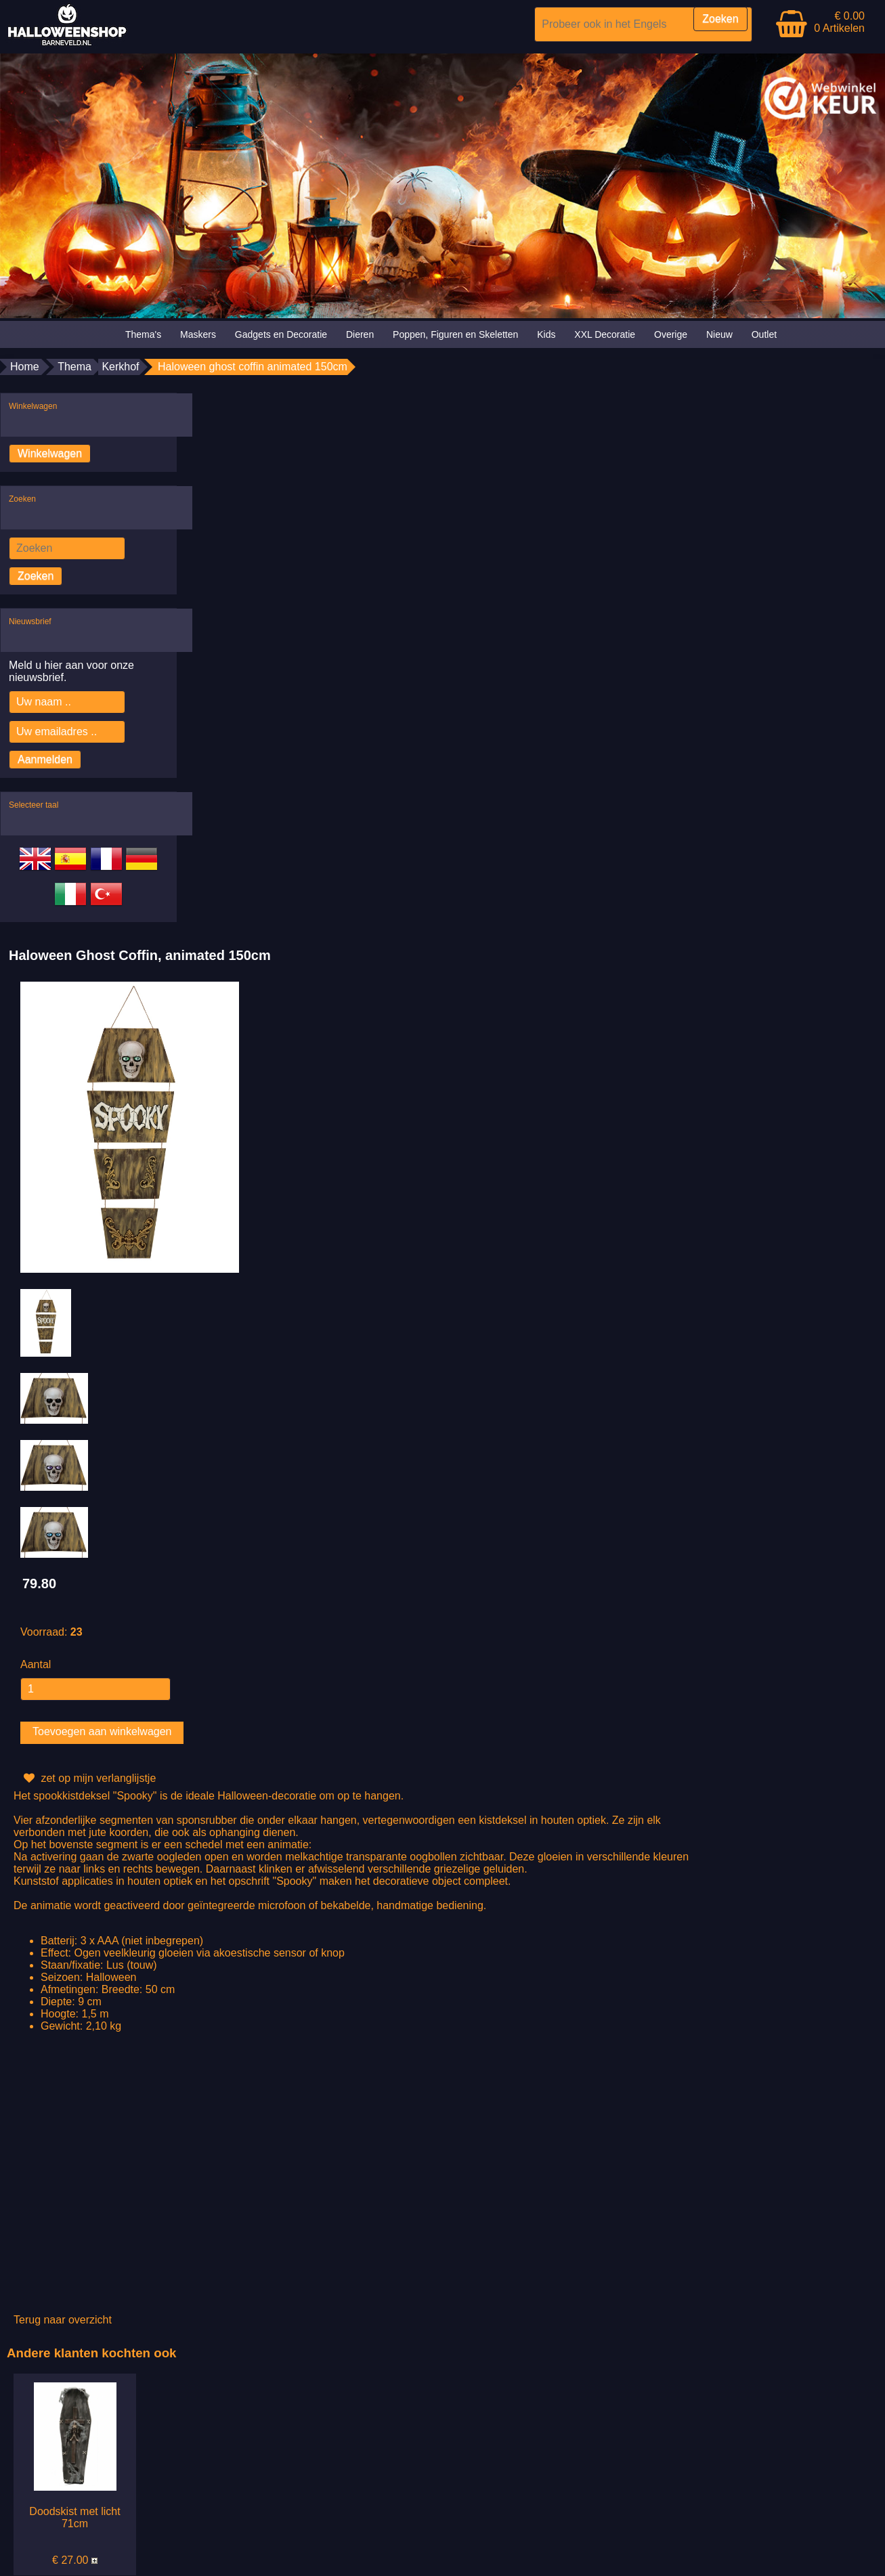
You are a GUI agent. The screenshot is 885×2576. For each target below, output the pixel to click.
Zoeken (35, 576)
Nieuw (719, 334)
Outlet (764, 334)
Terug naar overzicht (63, 2320)
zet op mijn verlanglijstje (88, 1778)
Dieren (360, 334)
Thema (74, 366)
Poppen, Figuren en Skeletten (455, 334)
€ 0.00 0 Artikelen (839, 22)
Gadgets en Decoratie (281, 334)
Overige (670, 334)
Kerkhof (120, 366)
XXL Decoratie (604, 334)
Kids (546, 334)
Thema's (143, 334)
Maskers (198, 334)
